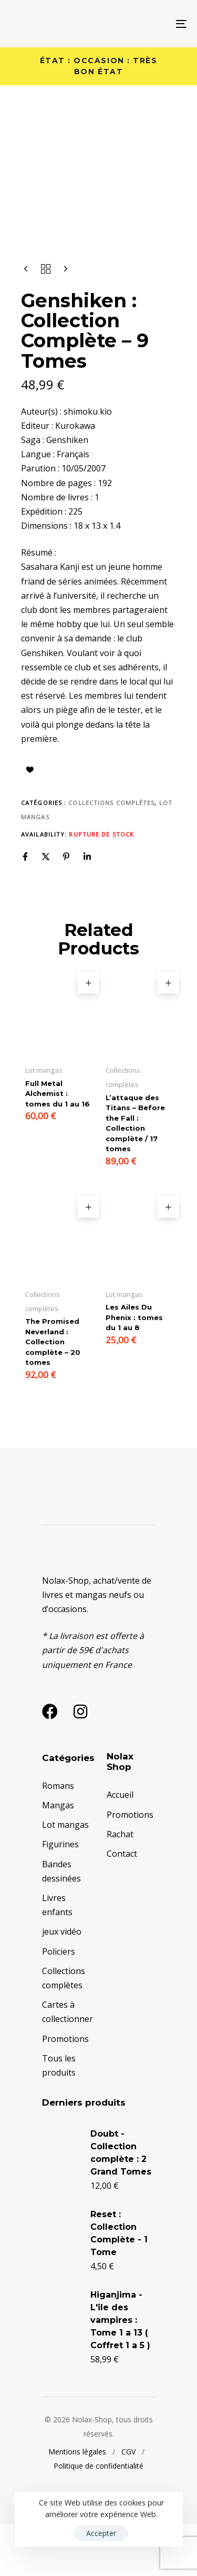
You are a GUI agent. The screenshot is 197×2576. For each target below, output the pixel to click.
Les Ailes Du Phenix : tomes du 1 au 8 (134, 1369)
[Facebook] (25, 908)
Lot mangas (65, 1877)
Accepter (101, 2533)
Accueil (120, 1847)
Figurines (60, 1896)
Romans (58, 1837)
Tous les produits (59, 2117)
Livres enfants (57, 1956)
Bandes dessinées (61, 1923)
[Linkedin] (87, 908)
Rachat (120, 1885)
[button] (88, 1034)
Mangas (58, 1857)
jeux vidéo (61, 1983)
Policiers (58, 2003)
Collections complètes (111, 854)
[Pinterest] (66, 908)
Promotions (65, 2090)
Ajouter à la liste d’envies (30, 821)
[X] (46, 908)
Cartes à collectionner (66, 2064)
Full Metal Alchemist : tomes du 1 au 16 (57, 1145)
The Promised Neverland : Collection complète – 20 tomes (52, 1393)
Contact (122, 1905)
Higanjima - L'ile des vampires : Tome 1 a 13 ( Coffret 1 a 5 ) (120, 2371)
